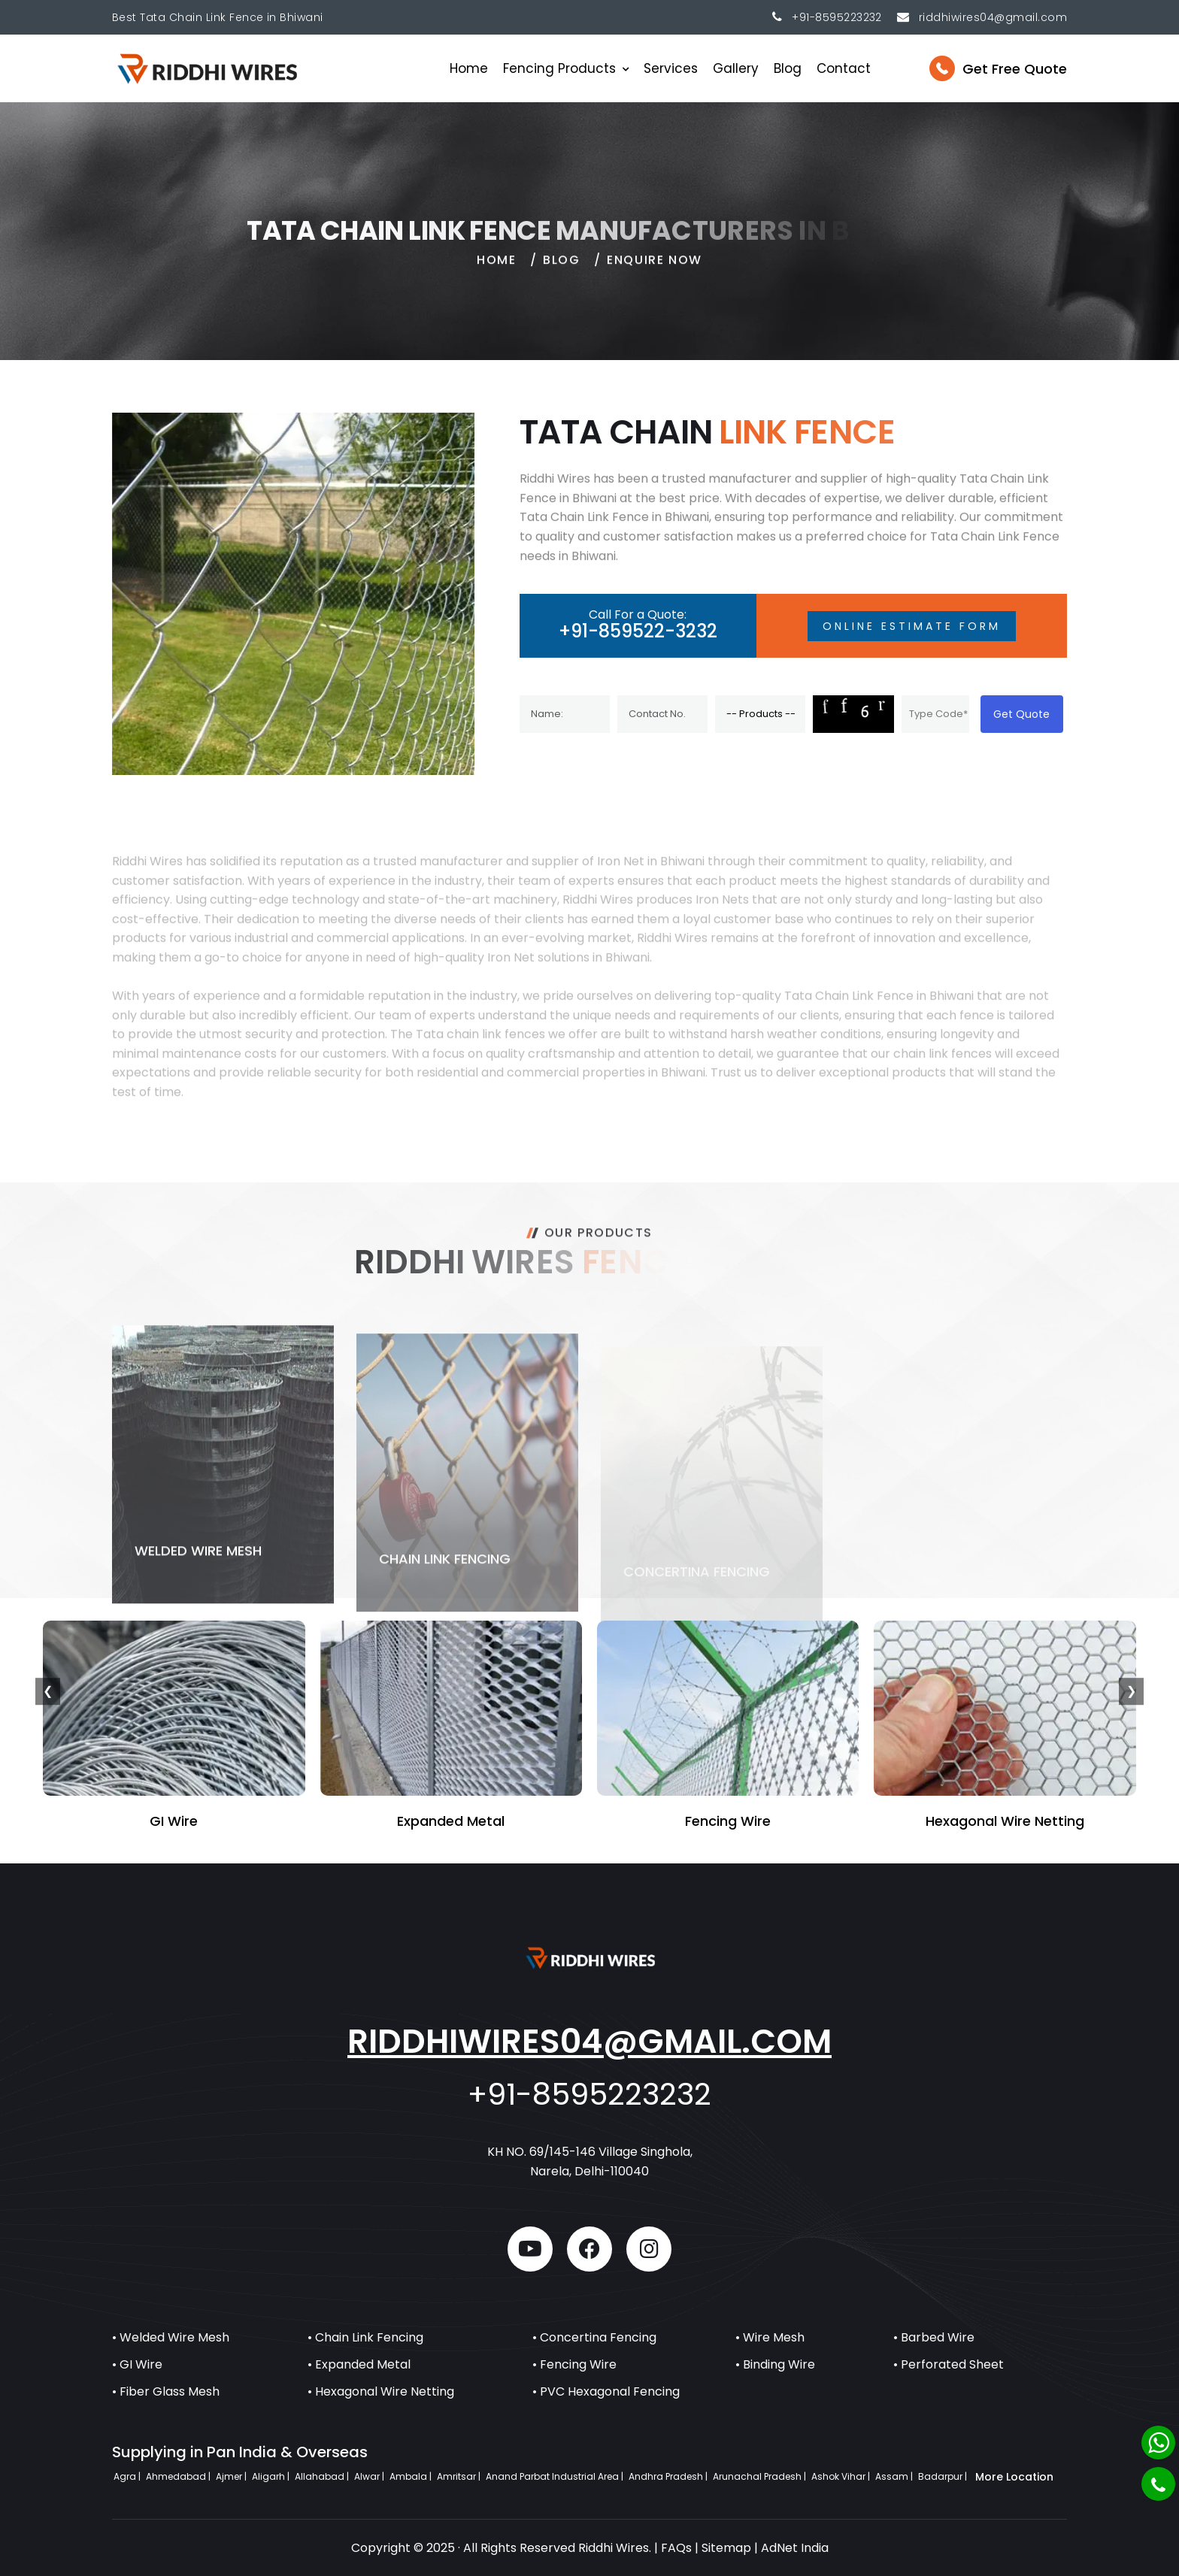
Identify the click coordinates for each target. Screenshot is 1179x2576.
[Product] (760, 714)
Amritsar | (460, 2476)
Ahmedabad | (179, 2476)
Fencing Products (559, 68)
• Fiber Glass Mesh (166, 2391)
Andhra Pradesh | (669, 2476)
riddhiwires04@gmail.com (589, 2041)
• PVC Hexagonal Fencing (606, 2391)
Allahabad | (323, 2476)
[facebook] (589, 2249)
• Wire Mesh (770, 2337)
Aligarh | (272, 2476)
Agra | (128, 2476)
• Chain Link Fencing (365, 2337)
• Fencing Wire (574, 2364)
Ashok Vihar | (841, 2476)
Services (671, 68)
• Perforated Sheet (948, 2364)
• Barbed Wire (933, 2337)
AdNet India (795, 2547)
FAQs (676, 2547)
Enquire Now (654, 269)
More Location (1014, 2476)
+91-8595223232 (837, 17)
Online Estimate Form (912, 626)
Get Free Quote (1014, 68)
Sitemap (726, 2547)
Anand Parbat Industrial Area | (556, 2476)
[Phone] (1158, 2484)
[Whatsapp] (1158, 2442)
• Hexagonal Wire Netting (381, 2391)
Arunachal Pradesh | (760, 2476)
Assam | (895, 2476)
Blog (788, 68)
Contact (844, 68)
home (496, 269)
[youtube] (530, 2249)
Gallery (736, 68)
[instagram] (648, 2249)
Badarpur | (943, 2476)
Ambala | (411, 2476)
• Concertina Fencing (594, 2337)
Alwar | (370, 2476)
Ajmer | (232, 2476)
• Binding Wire (775, 2364)
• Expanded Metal (359, 2364)
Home (469, 68)
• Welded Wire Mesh (170, 2337)
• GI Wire (137, 2364)
